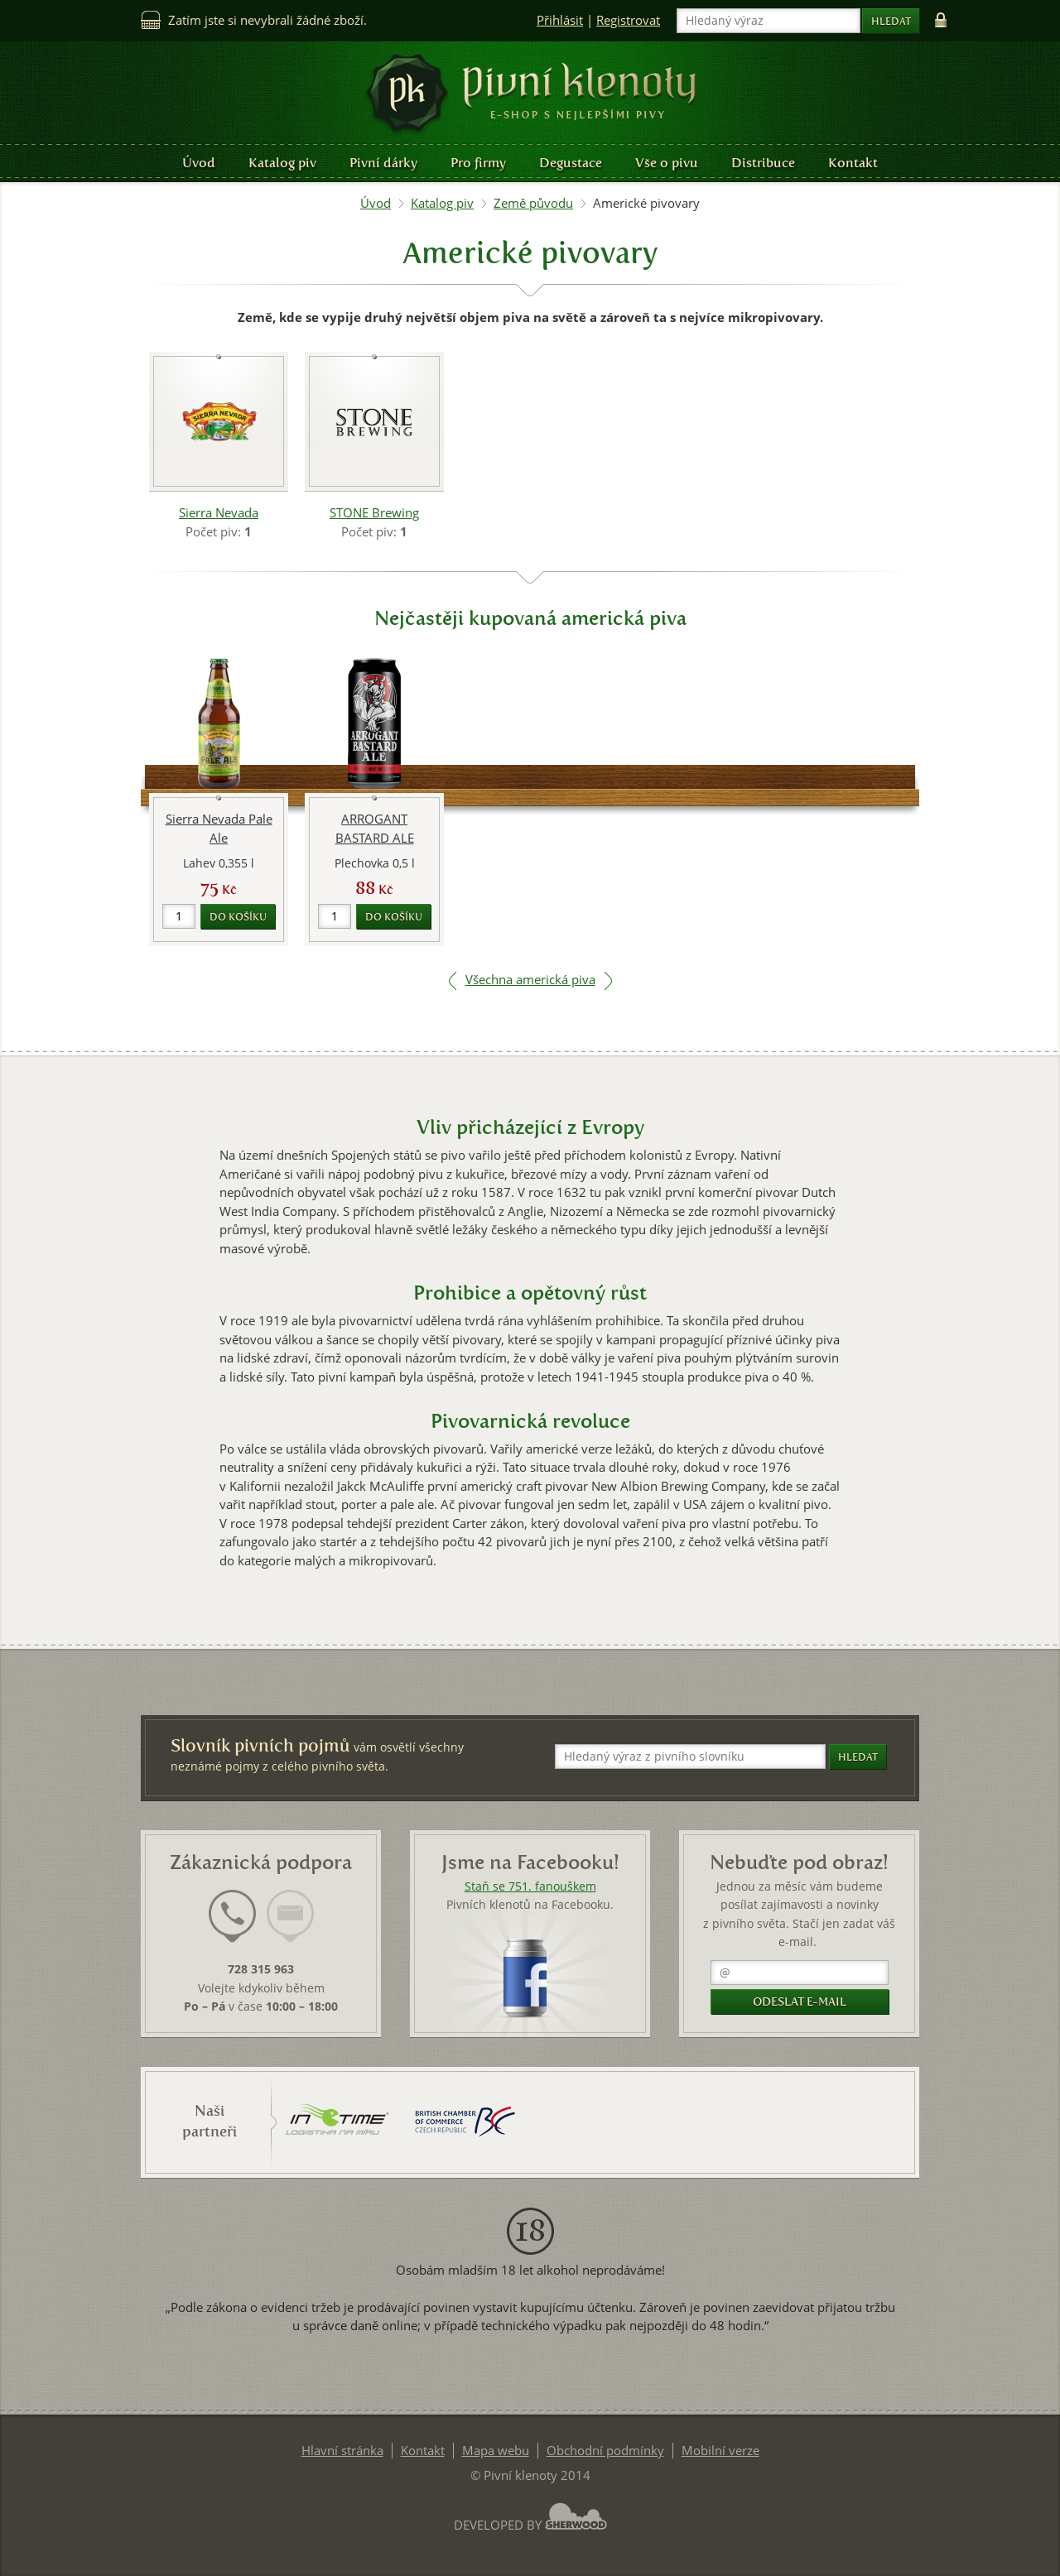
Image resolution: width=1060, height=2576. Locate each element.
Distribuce (763, 163)
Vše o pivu (666, 163)
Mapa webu (495, 2450)
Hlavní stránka (342, 2450)
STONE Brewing (374, 513)
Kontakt (853, 163)
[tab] (232, 1926)
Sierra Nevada (218, 513)
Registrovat (628, 20)
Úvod (198, 163)
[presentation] (232, 1916)
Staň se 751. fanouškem (530, 1886)
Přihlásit (560, 20)
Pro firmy (478, 163)
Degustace (570, 163)
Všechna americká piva (530, 980)
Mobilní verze (720, 2450)
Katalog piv (282, 163)
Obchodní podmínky (605, 2450)
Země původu (533, 203)
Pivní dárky (383, 163)
